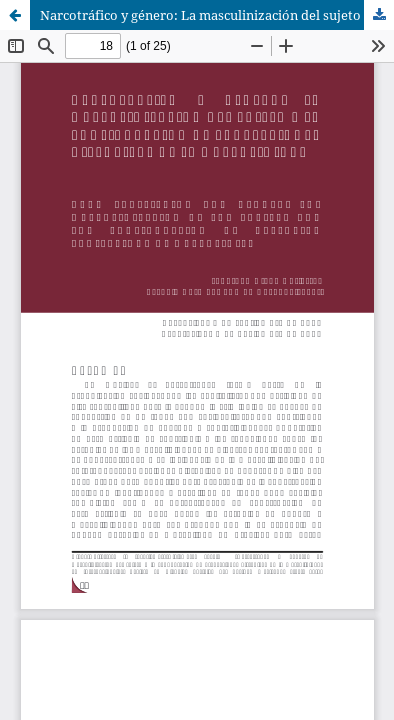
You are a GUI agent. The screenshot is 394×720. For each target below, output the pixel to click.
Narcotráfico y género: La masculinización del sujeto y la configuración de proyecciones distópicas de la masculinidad (217, 15)
